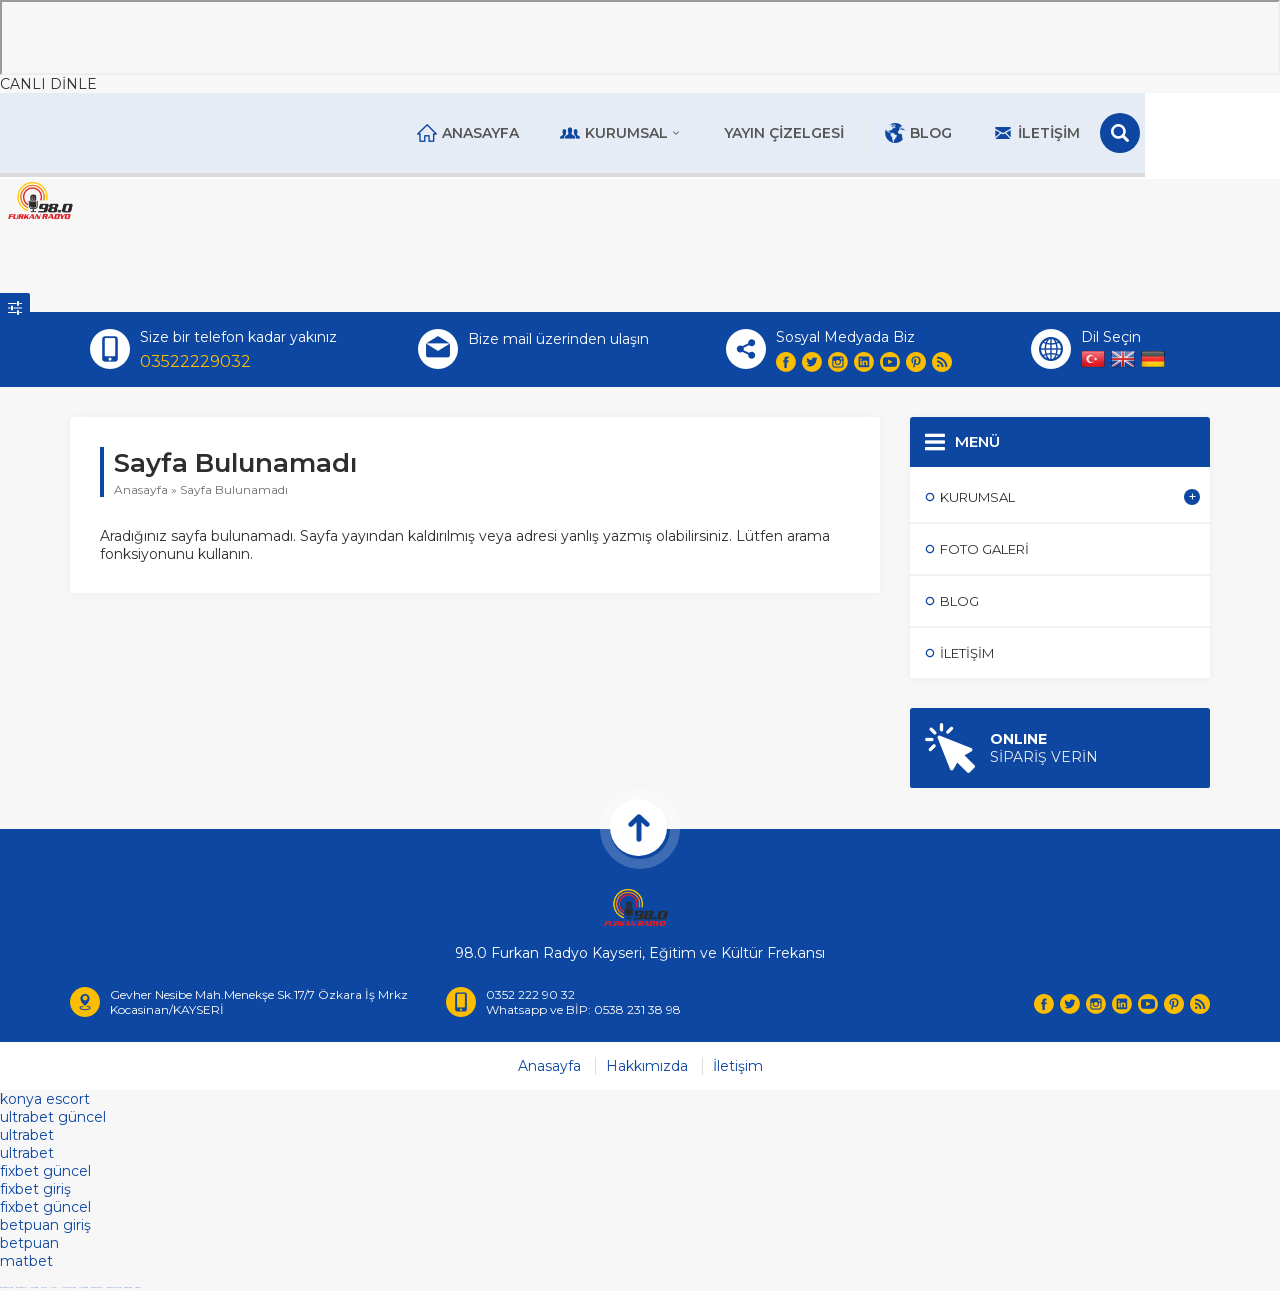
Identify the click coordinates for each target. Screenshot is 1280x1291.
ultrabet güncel (53, 1120)
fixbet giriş (35, 1192)
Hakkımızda (647, 1069)
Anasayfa (538, 133)
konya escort (45, 1102)
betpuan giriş (45, 1228)
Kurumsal (691, 133)
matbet (26, 1264)
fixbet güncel (45, 1174)
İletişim (1106, 133)
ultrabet (27, 1138)
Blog (988, 133)
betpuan (29, 1246)
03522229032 (195, 362)
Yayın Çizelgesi (854, 133)
